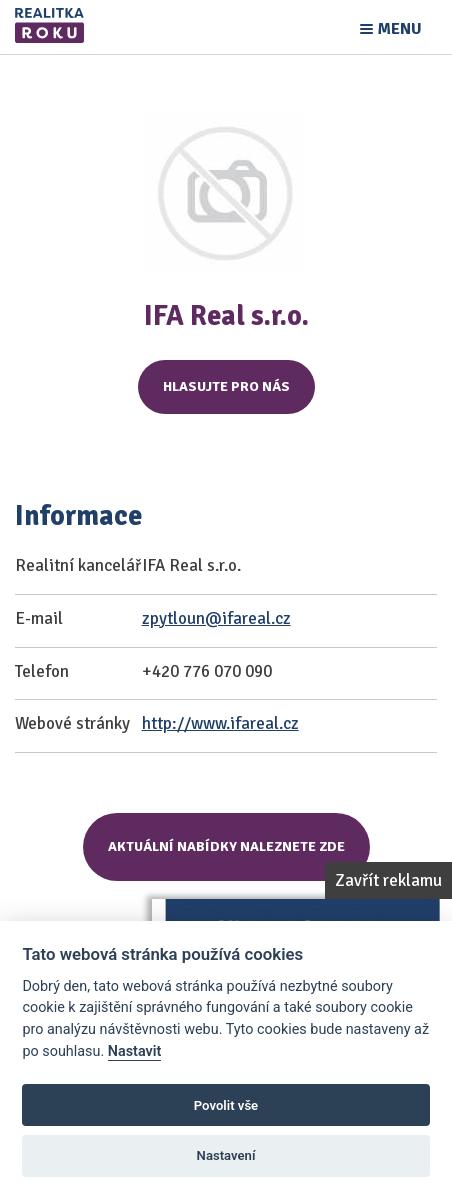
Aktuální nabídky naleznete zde (226, 846)
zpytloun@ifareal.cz (216, 618)
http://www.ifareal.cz (220, 723)
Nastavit (135, 1051)
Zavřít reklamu (388, 880)
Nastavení (226, 1155)
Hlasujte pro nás (226, 386)
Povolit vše (226, 1105)
